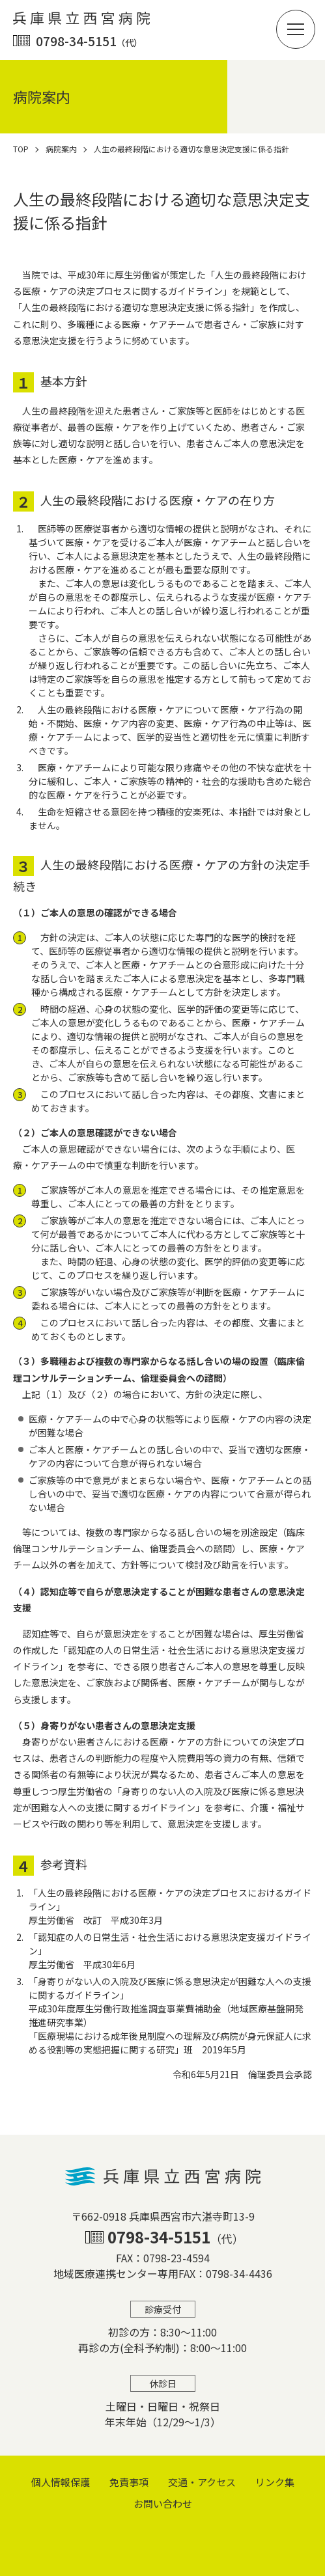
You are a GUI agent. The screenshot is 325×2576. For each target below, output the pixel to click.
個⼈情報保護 (60, 2482)
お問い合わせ (163, 2503)
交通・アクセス (202, 2482)
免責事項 (128, 2482)
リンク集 (274, 2482)
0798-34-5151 (89, 40)
